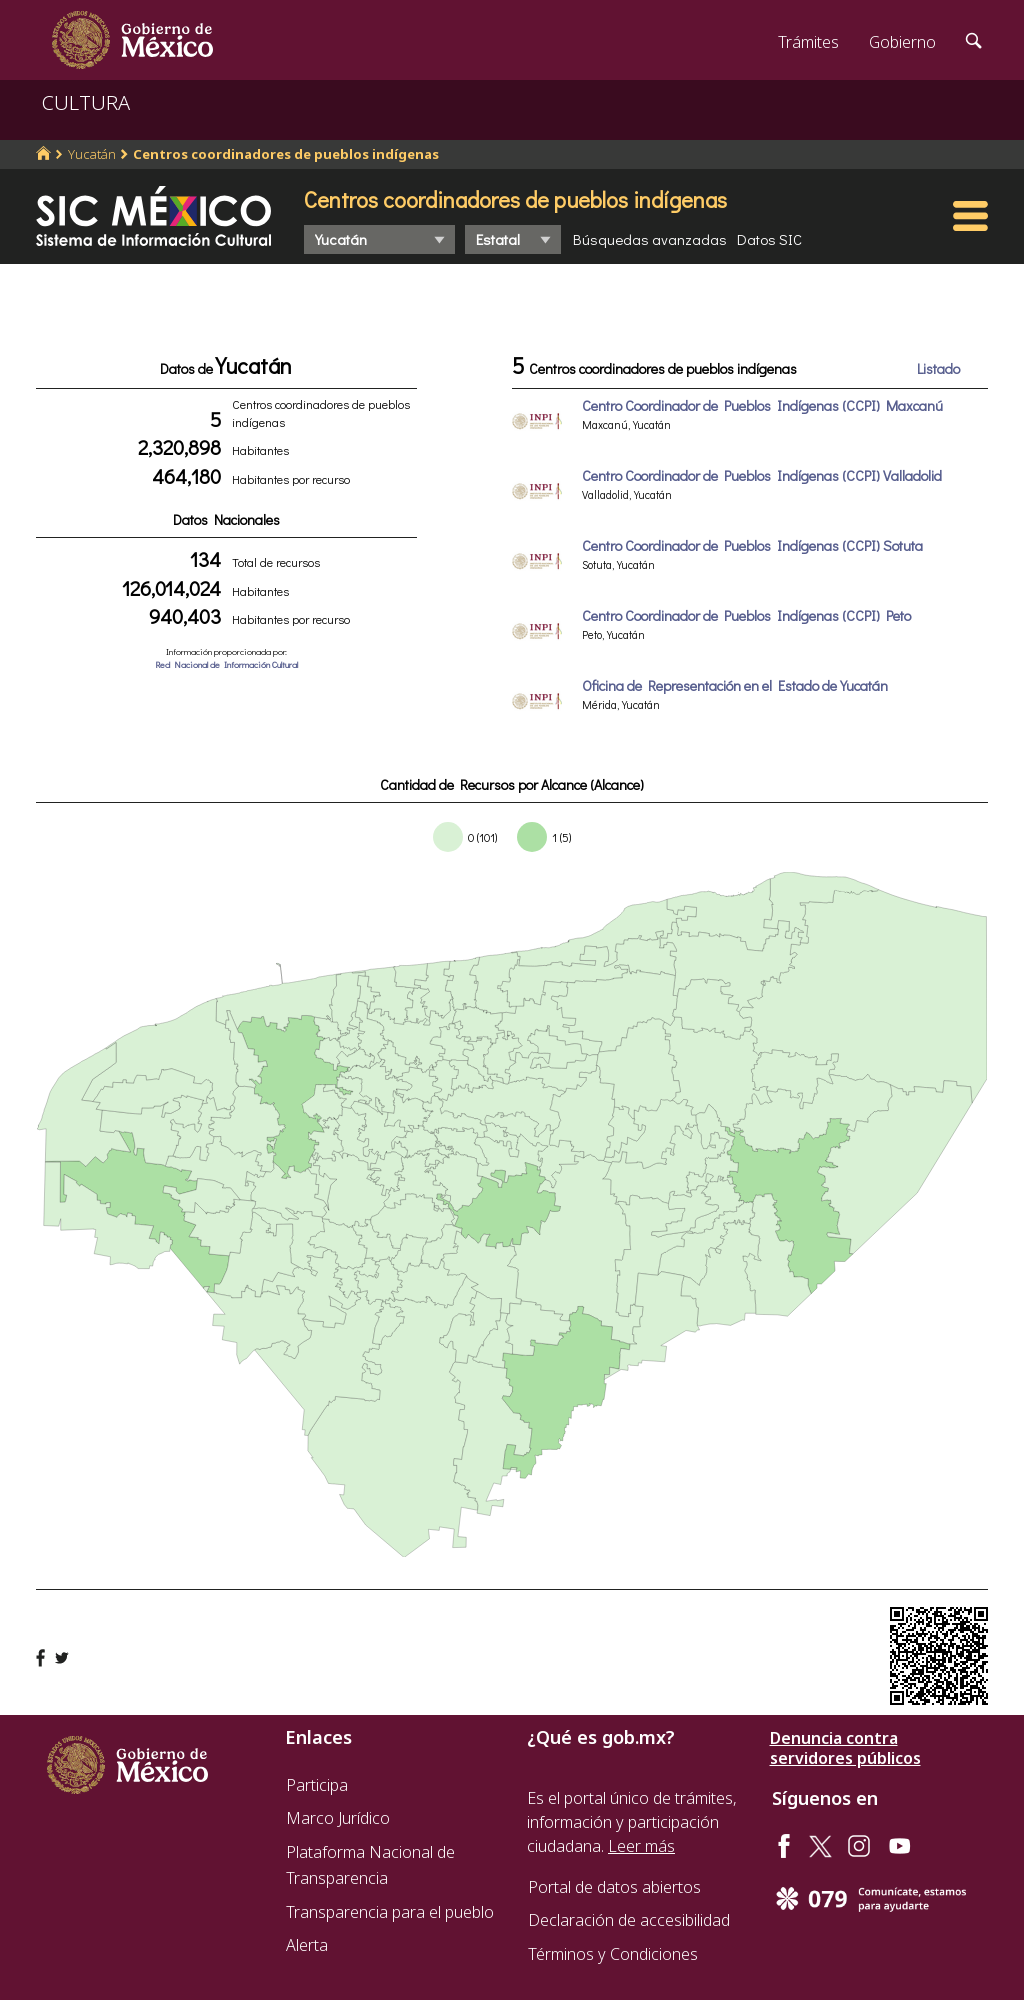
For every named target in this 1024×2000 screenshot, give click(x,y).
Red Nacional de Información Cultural (226, 664)
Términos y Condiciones (613, 1954)
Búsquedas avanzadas (650, 239)
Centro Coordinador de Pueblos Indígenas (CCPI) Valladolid (762, 475)
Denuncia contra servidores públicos (845, 1748)
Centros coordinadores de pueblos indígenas (286, 154)
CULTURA (86, 102)
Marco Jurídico (338, 1818)
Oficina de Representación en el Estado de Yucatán (735, 685)
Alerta (307, 1945)
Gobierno (902, 42)
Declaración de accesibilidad (629, 1920)
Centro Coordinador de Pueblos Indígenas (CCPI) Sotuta (752, 545)
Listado (938, 368)
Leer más (641, 1846)
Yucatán (92, 154)
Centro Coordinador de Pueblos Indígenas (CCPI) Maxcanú (762, 405)
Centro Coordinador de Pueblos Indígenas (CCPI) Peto (746, 615)
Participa (317, 1785)
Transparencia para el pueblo (390, 1912)
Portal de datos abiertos (614, 1887)
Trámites (808, 42)
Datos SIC (769, 239)
